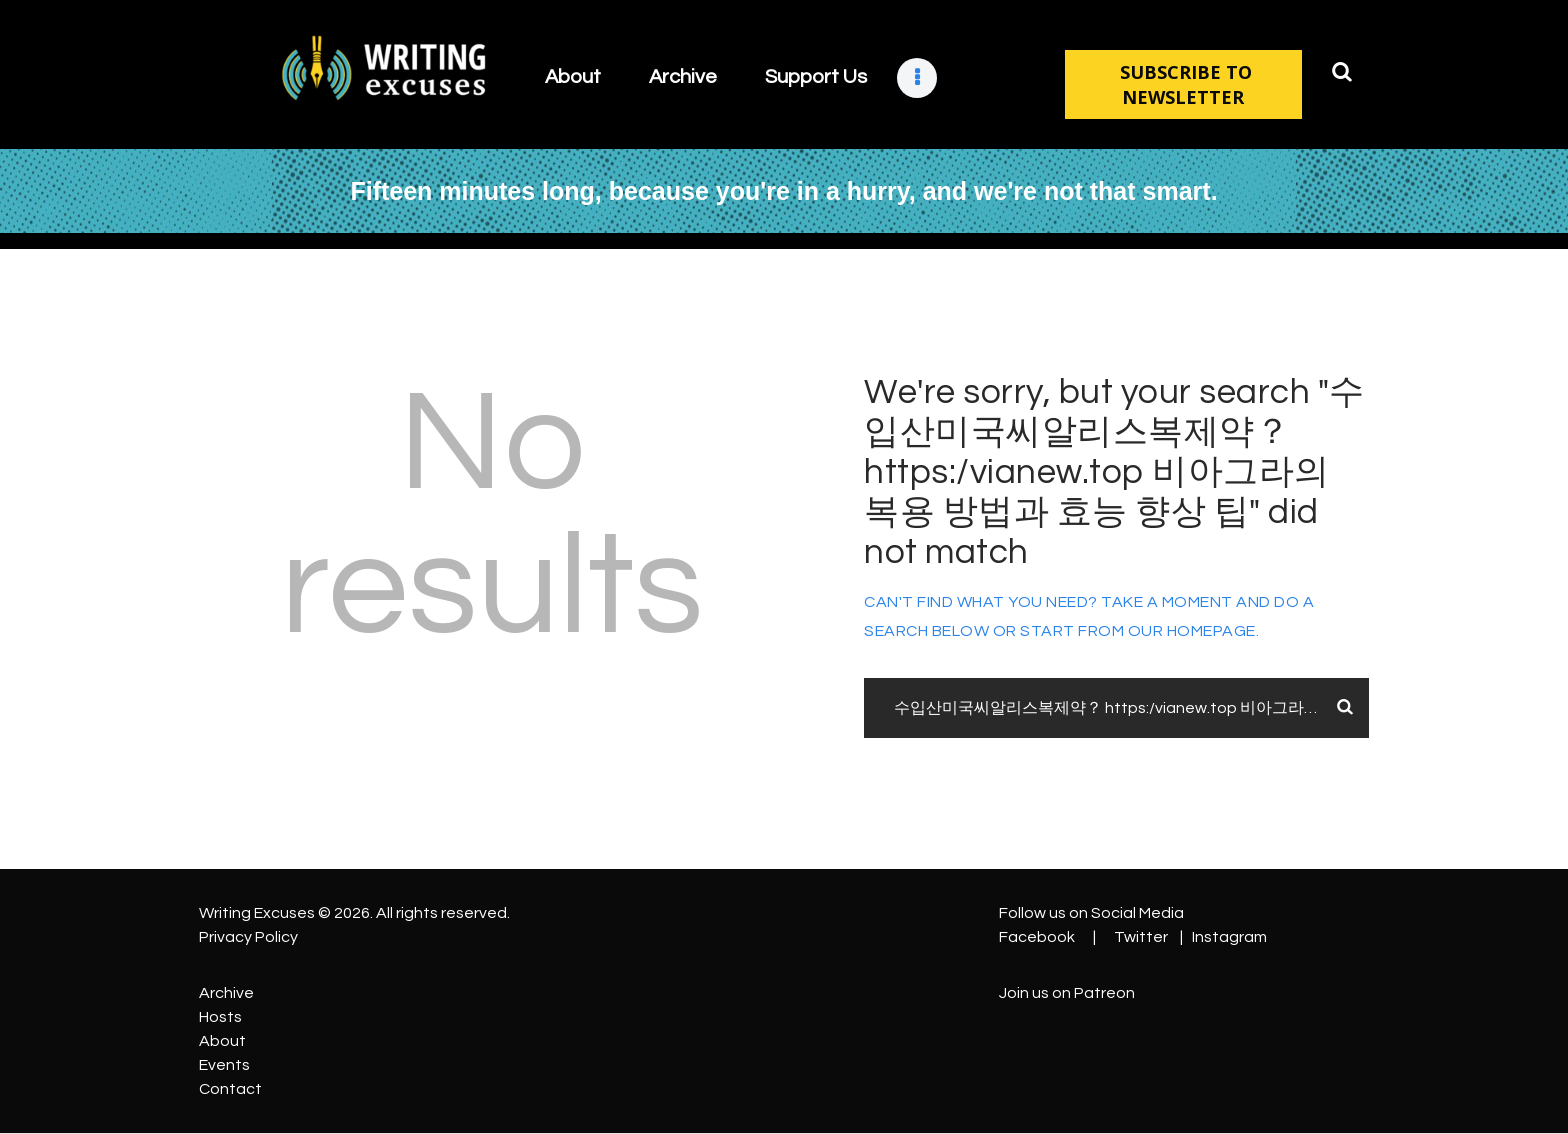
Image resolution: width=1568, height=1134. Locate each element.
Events (224, 1065)
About (222, 1041)
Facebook (1037, 937)
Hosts (220, 1017)
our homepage (1192, 631)
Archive (226, 993)
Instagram (1229, 937)
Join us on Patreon (1067, 993)
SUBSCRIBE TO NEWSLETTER (1183, 84)
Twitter (1141, 937)
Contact (230, 1089)
